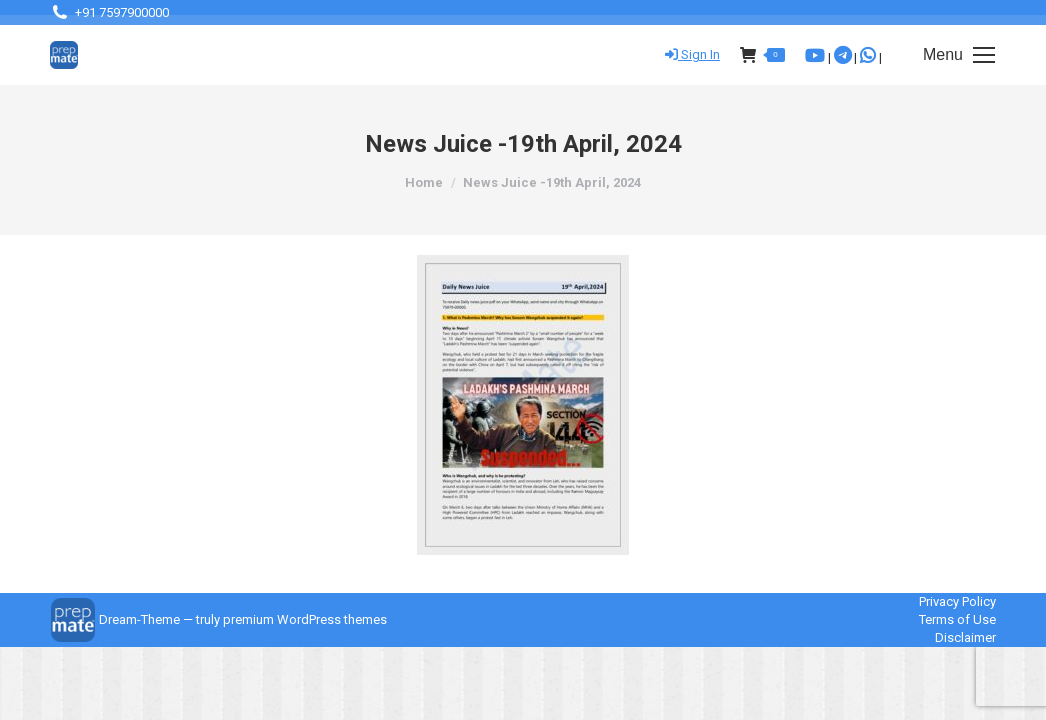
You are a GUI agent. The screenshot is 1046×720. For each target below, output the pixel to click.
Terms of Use (957, 619)
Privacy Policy (957, 601)
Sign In (692, 54)
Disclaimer (965, 637)
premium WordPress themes (305, 619)
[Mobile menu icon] (959, 55)
